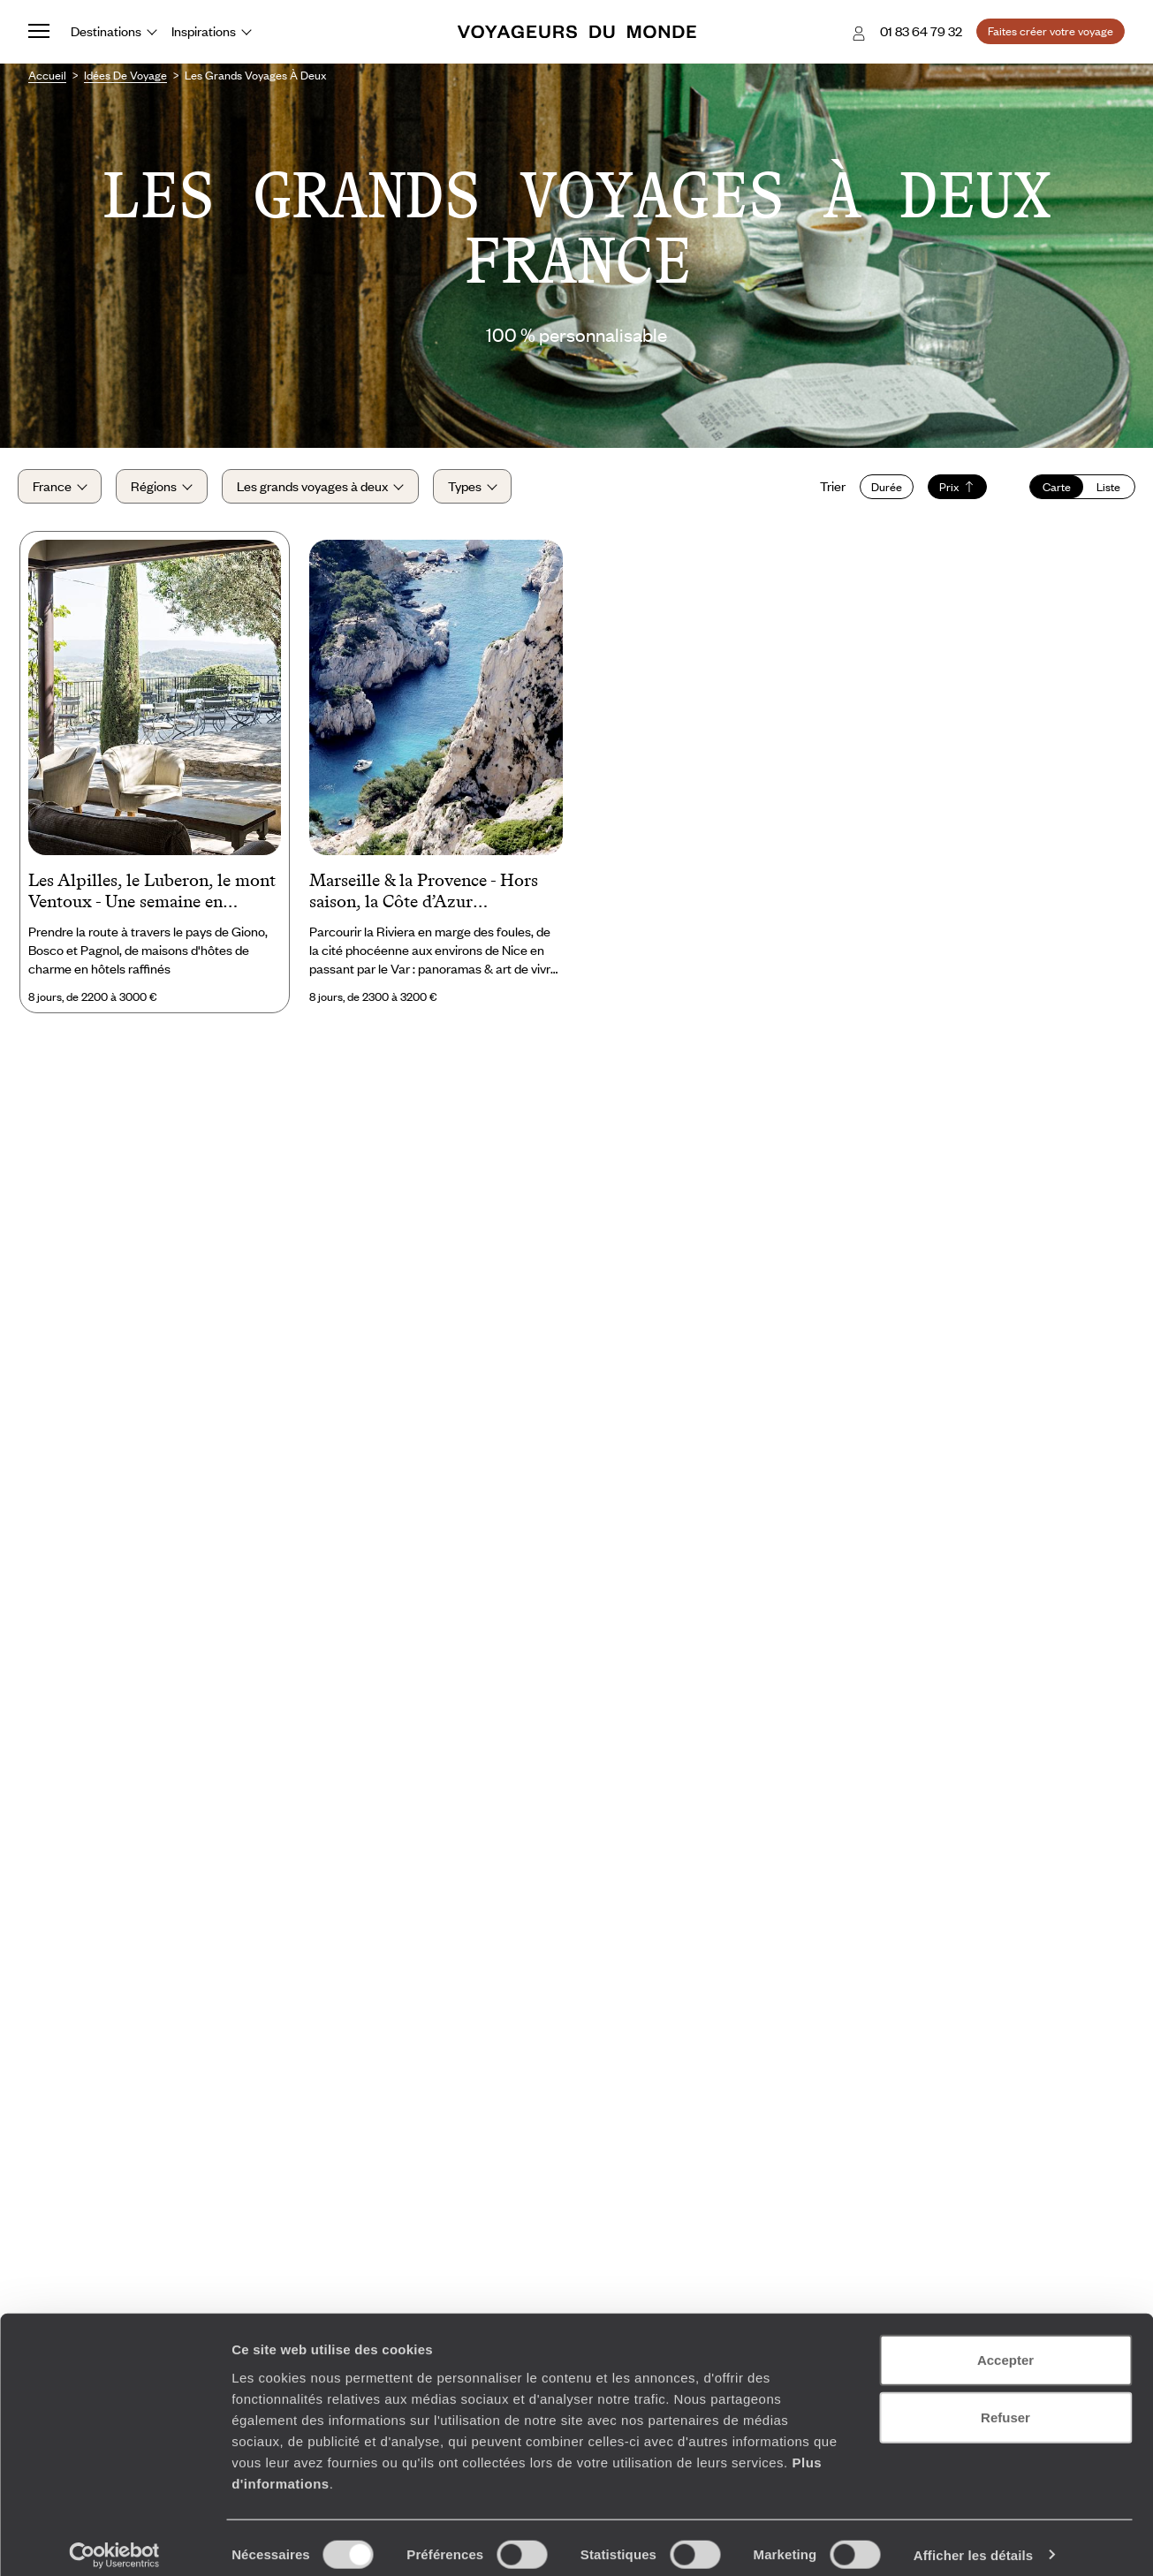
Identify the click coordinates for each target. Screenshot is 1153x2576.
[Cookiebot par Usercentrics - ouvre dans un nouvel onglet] (114, 2541)
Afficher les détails (973, 2541)
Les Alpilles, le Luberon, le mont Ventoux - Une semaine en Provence (152, 906)
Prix (947, 493)
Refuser (1005, 2404)
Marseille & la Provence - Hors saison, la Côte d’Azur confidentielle (423, 906)
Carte (1046, 493)
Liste (1098, 493)
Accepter (1005, 2345)
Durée (876, 493)
